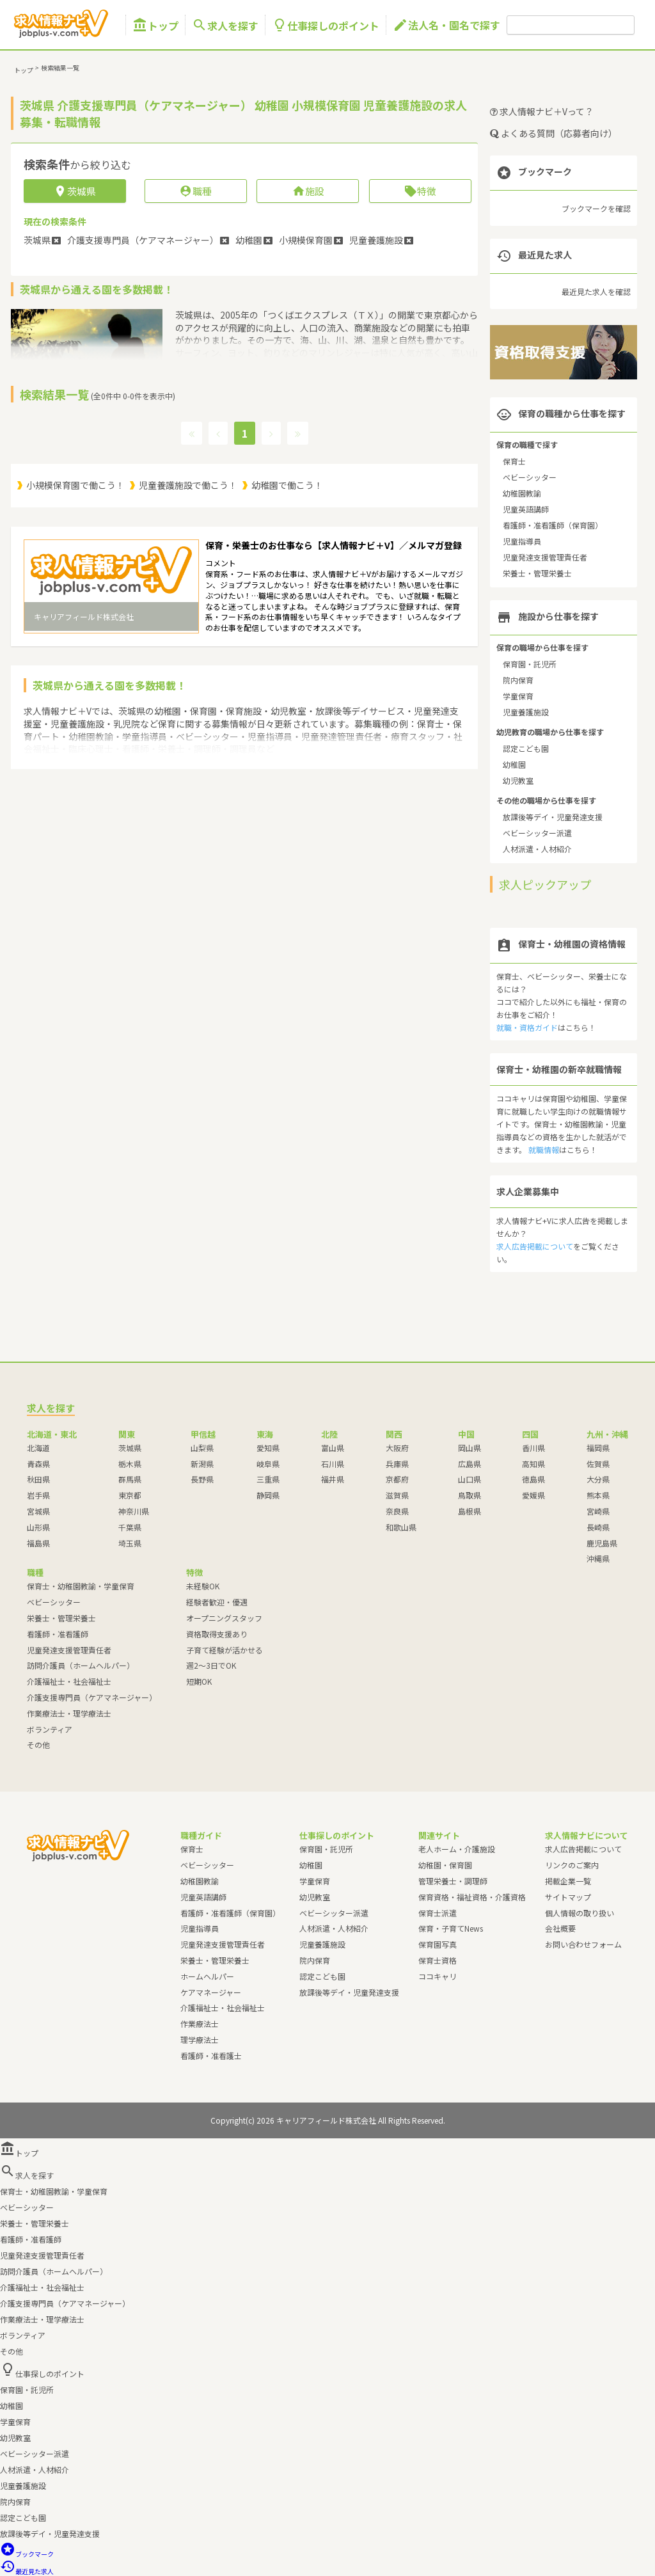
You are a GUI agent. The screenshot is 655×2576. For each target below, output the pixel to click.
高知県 (533, 1463)
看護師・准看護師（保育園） (553, 525)
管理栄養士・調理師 (452, 1880)
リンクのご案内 (572, 1864)
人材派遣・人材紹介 (537, 848)
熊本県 (598, 1495)
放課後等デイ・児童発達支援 (553, 816)
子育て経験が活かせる (224, 1649)
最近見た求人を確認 (596, 291)
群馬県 (129, 1479)
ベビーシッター (529, 477)
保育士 (514, 461)
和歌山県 (401, 1527)
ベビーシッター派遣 (537, 832)
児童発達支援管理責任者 (545, 557)
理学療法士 (199, 2039)
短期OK (199, 1681)
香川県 (533, 1447)
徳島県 (533, 1479)
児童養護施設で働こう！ (188, 485)
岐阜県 (268, 1463)
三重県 (268, 1479)
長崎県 (598, 1527)
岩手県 (38, 1495)
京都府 (397, 1479)
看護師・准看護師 (57, 1633)
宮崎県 (598, 1511)
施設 (308, 191)
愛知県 (268, 1447)
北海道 (38, 1447)
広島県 (469, 1463)
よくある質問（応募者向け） (553, 133)
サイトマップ (568, 1896)
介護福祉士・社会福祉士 (69, 1681)
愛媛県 (533, 1495)
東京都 (129, 1495)
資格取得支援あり (217, 1633)
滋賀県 (397, 1495)
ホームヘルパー (207, 1976)
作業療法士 (199, 2023)
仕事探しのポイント (325, 25)
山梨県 (202, 1447)
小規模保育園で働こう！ (75, 485)
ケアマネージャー (210, 1992)
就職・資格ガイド (527, 1027)
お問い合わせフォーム (583, 1944)
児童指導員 (522, 541)
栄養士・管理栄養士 (537, 573)
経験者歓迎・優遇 (217, 1601)
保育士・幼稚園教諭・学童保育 (80, 1585)
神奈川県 (133, 1511)
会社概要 (560, 1928)
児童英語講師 (526, 509)
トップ (155, 25)
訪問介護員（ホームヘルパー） (80, 1665)
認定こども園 (526, 748)
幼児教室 (518, 780)
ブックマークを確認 (596, 208)
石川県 (332, 1463)
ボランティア (49, 1729)
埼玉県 (129, 1543)
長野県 (202, 1479)
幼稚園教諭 (522, 493)
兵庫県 (397, 1463)
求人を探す (225, 25)
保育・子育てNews (450, 1928)
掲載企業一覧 (568, 1880)
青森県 (38, 1463)
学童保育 (518, 695)
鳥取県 (469, 1495)
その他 (38, 1744)
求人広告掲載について (534, 1246)
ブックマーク (27, 2554)
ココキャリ (437, 1976)
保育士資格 (437, 1960)
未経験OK (202, 1585)
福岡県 (598, 1447)
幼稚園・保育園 (445, 1864)
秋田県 (38, 1479)
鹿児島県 (602, 1543)
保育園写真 (437, 1944)
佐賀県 (598, 1463)
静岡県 (268, 1495)
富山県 (332, 1447)
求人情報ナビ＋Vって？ (542, 111)
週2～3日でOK (211, 1665)
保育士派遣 (437, 1912)
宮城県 (38, 1511)
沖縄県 (598, 1558)
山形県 (38, 1527)
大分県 (598, 1479)
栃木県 (129, 1463)
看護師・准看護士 (211, 2055)
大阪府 (397, 1447)
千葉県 (129, 1527)
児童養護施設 (526, 711)
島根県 (469, 1511)
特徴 (420, 191)
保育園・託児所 (529, 663)
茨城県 (129, 1447)
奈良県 (397, 1511)
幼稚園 (514, 764)
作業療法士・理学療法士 (69, 1713)
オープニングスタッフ (224, 1617)
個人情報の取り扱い (579, 1912)
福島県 (38, 1543)
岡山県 (469, 1447)
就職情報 (543, 1149)
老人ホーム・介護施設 (456, 1848)
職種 (195, 191)
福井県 (332, 1479)
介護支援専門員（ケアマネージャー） (92, 1697)
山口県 (469, 1479)
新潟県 (202, 1463)
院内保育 (518, 679)
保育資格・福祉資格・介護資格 (472, 1896)
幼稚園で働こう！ (287, 485)
